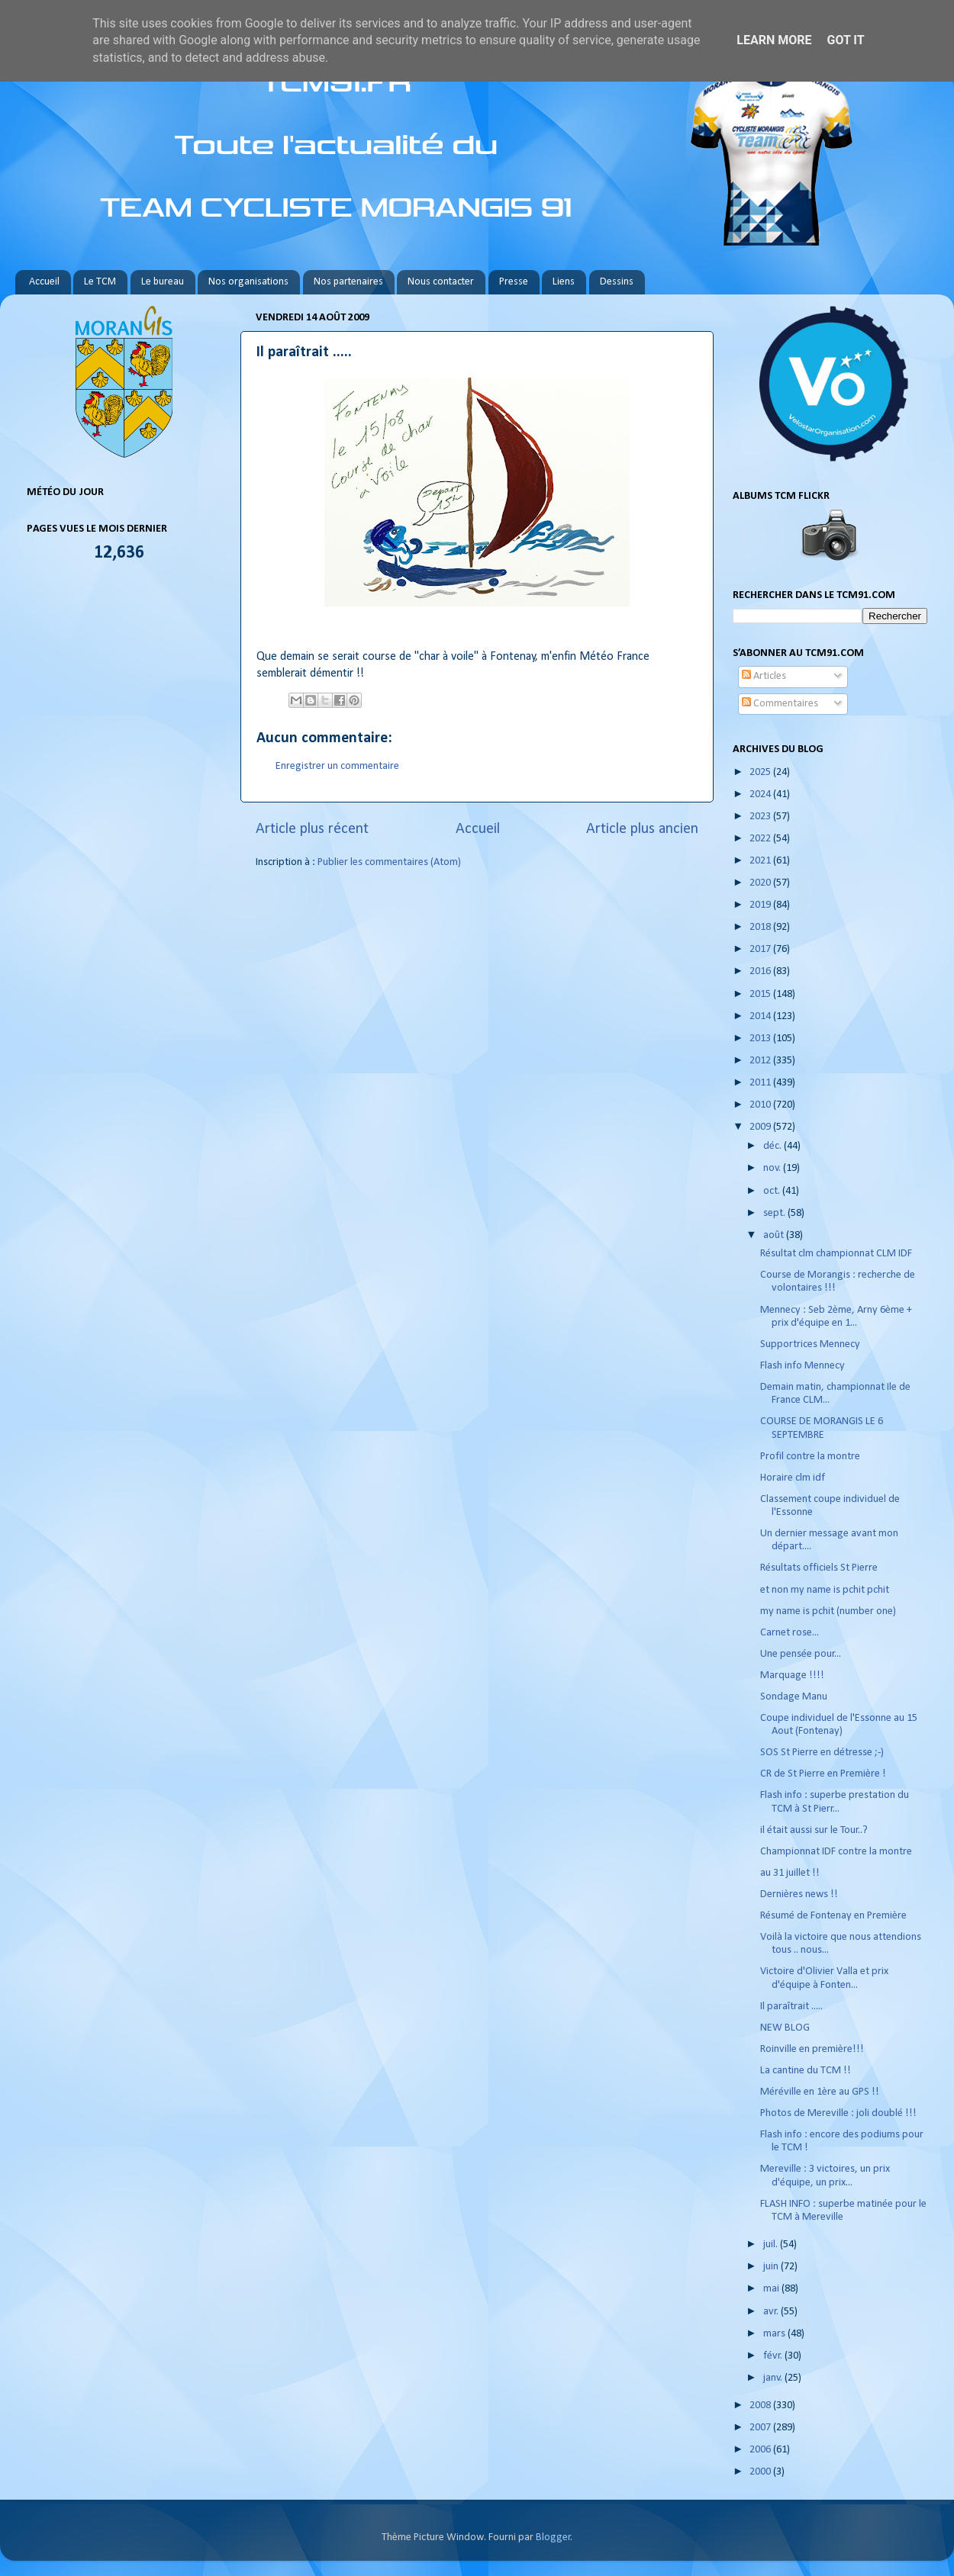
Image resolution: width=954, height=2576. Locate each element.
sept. (775, 1213)
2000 (761, 2472)
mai (772, 2289)
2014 (761, 1016)
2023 (761, 816)
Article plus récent (312, 829)
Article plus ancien (642, 829)
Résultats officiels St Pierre (819, 1568)
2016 (761, 971)
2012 (761, 1060)
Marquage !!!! (792, 1675)
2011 (761, 1083)
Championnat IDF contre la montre (836, 1851)
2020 (761, 883)
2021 (761, 861)
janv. (774, 2378)
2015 (761, 994)
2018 (761, 927)
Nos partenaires (348, 282)
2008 (761, 2405)
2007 (761, 2427)
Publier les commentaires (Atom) (389, 862)
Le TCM (100, 282)
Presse (513, 282)
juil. (771, 2244)
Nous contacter (441, 282)
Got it (845, 40)
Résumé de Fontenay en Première (833, 1916)
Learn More (773, 40)
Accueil (44, 282)
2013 (761, 1038)
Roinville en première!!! (812, 2049)
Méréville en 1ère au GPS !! (819, 2092)
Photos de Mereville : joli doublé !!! (838, 2113)
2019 (761, 905)
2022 (761, 838)
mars (775, 2334)
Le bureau (162, 282)
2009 (761, 1127)
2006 (761, 2449)
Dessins (616, 282)
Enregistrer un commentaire (337, 766)
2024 (761, 794)
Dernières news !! (799, 1894)
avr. (772, 2311)
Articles (764, 676)
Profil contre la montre (810, 1456)
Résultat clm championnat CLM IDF (836, 1253)
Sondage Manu (793, 1697)
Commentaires (780, 703)
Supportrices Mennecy (810, 1344)
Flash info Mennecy (802, 1366)
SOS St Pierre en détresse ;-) (822, 1752)
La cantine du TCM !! (805, 2070)
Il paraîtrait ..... (791, 2006)
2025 (761, 772)
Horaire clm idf (792, 1478)
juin (772, 2266)
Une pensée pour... (800, 1654)
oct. (772, 1191)
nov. (773, 1168)
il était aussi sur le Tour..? (814, 1830)
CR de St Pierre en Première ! (823, 1774)
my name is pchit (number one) (828, 1611)
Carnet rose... (789, 1633)
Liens (564, 282)
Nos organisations (248, 282)
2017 (761, 949)
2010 (761, 1105)
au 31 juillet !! (790, 1873)
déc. (773, 1146)
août (774, 1235)
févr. (774, 2356)
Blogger (553, 2537)
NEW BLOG (785, 2028)
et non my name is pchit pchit (824, 1590)
